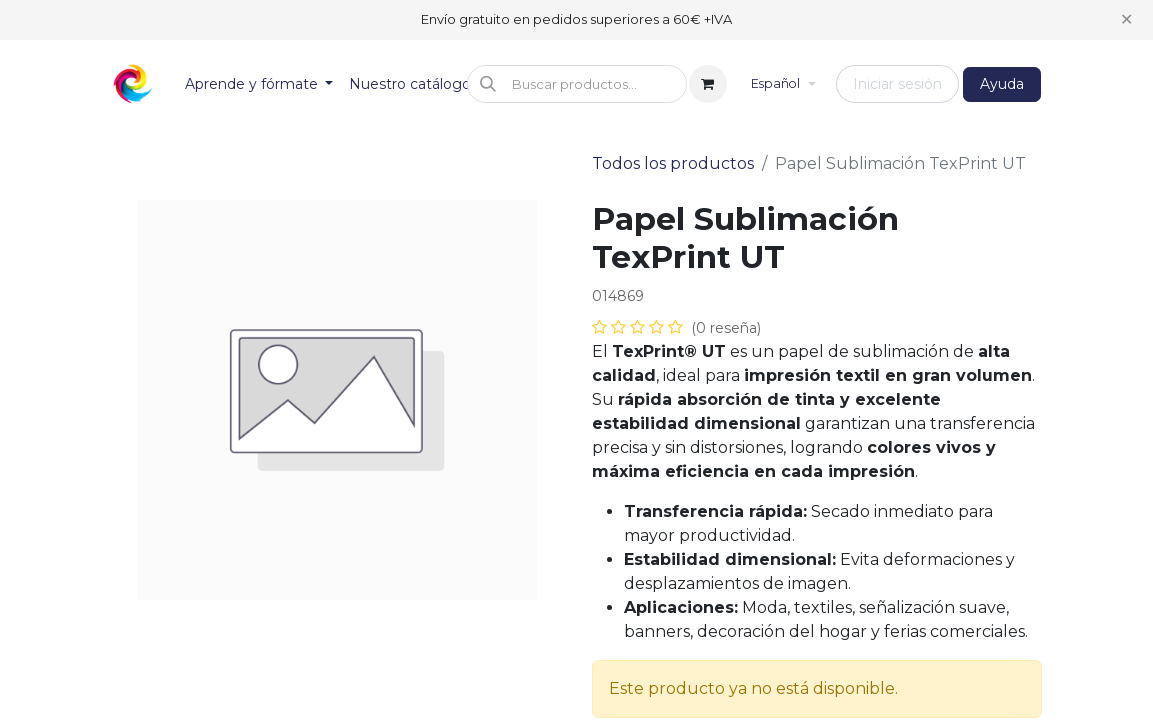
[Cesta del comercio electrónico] (708, 84)
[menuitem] (259, 84)
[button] (577, 84)
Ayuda (1002, 84)
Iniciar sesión (897, 84)
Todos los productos (673, 163)
